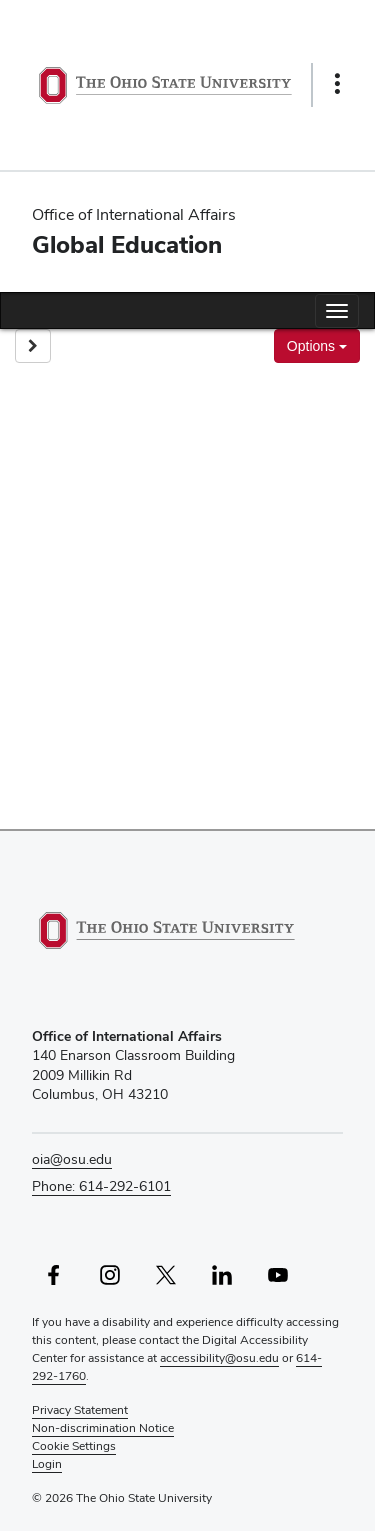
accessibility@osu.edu (219, 1358)
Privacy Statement (80, 1410)
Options (317, 346)
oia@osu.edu (72, 1159)
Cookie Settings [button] (74, 1446)
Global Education (127, 244)
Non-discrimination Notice (103, 1428)
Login (47, 1464)
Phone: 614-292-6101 (101, 1186)
